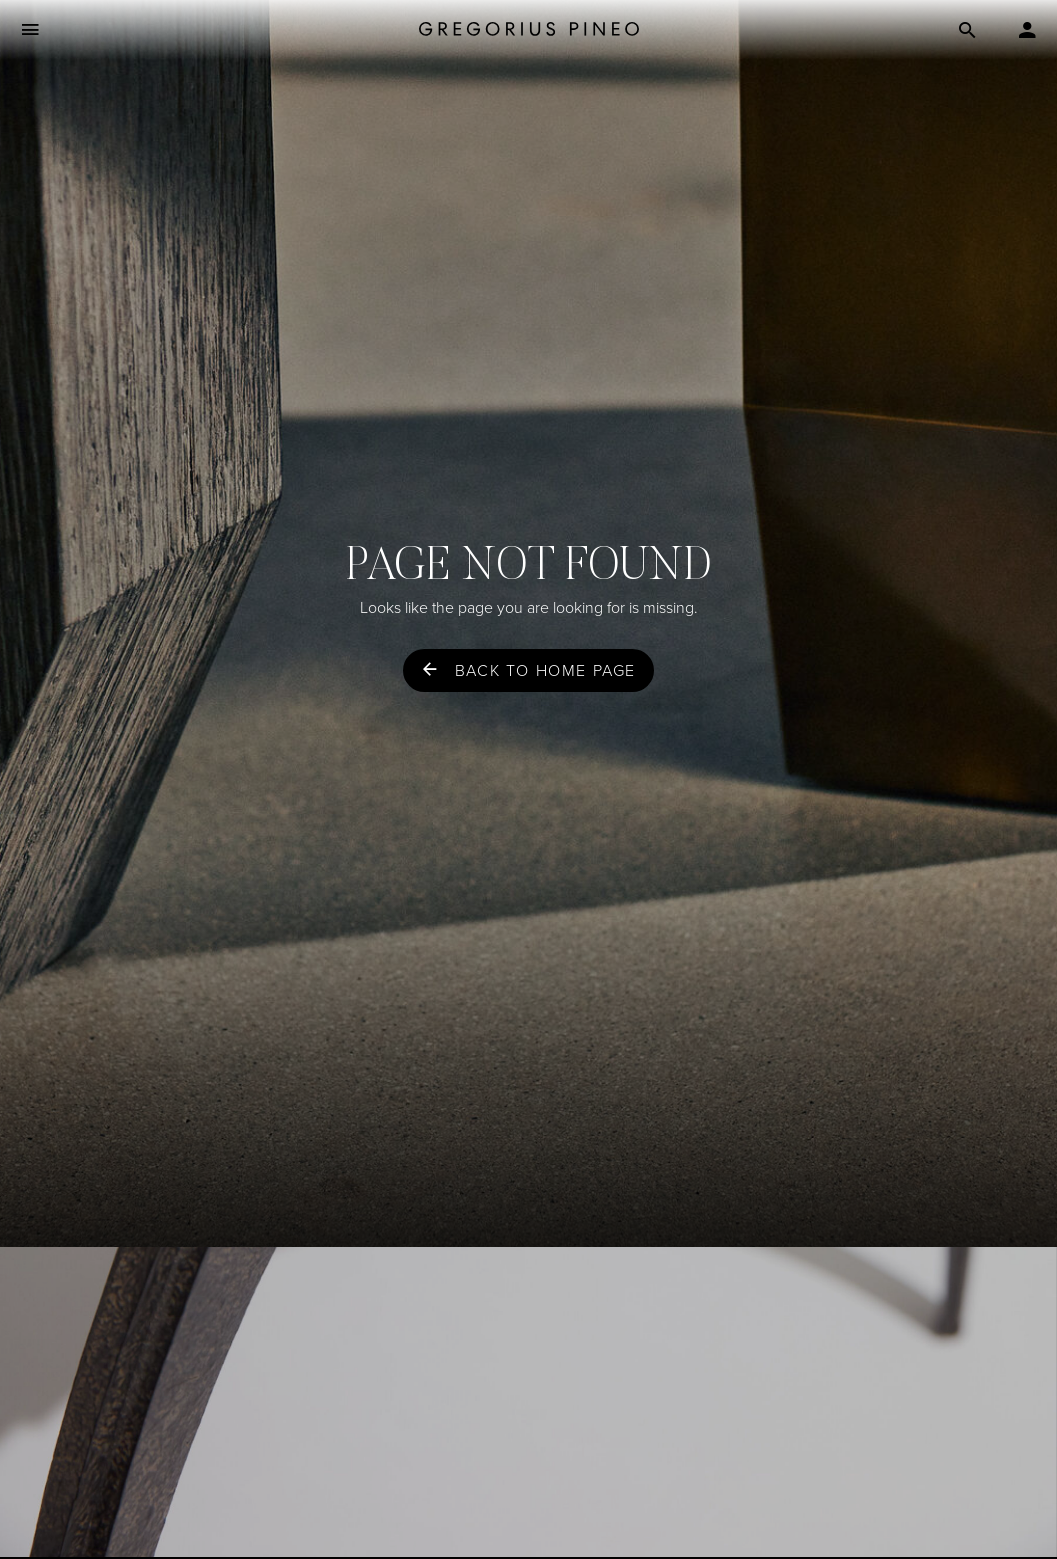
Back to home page (545, 670)
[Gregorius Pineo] (529, 30)
